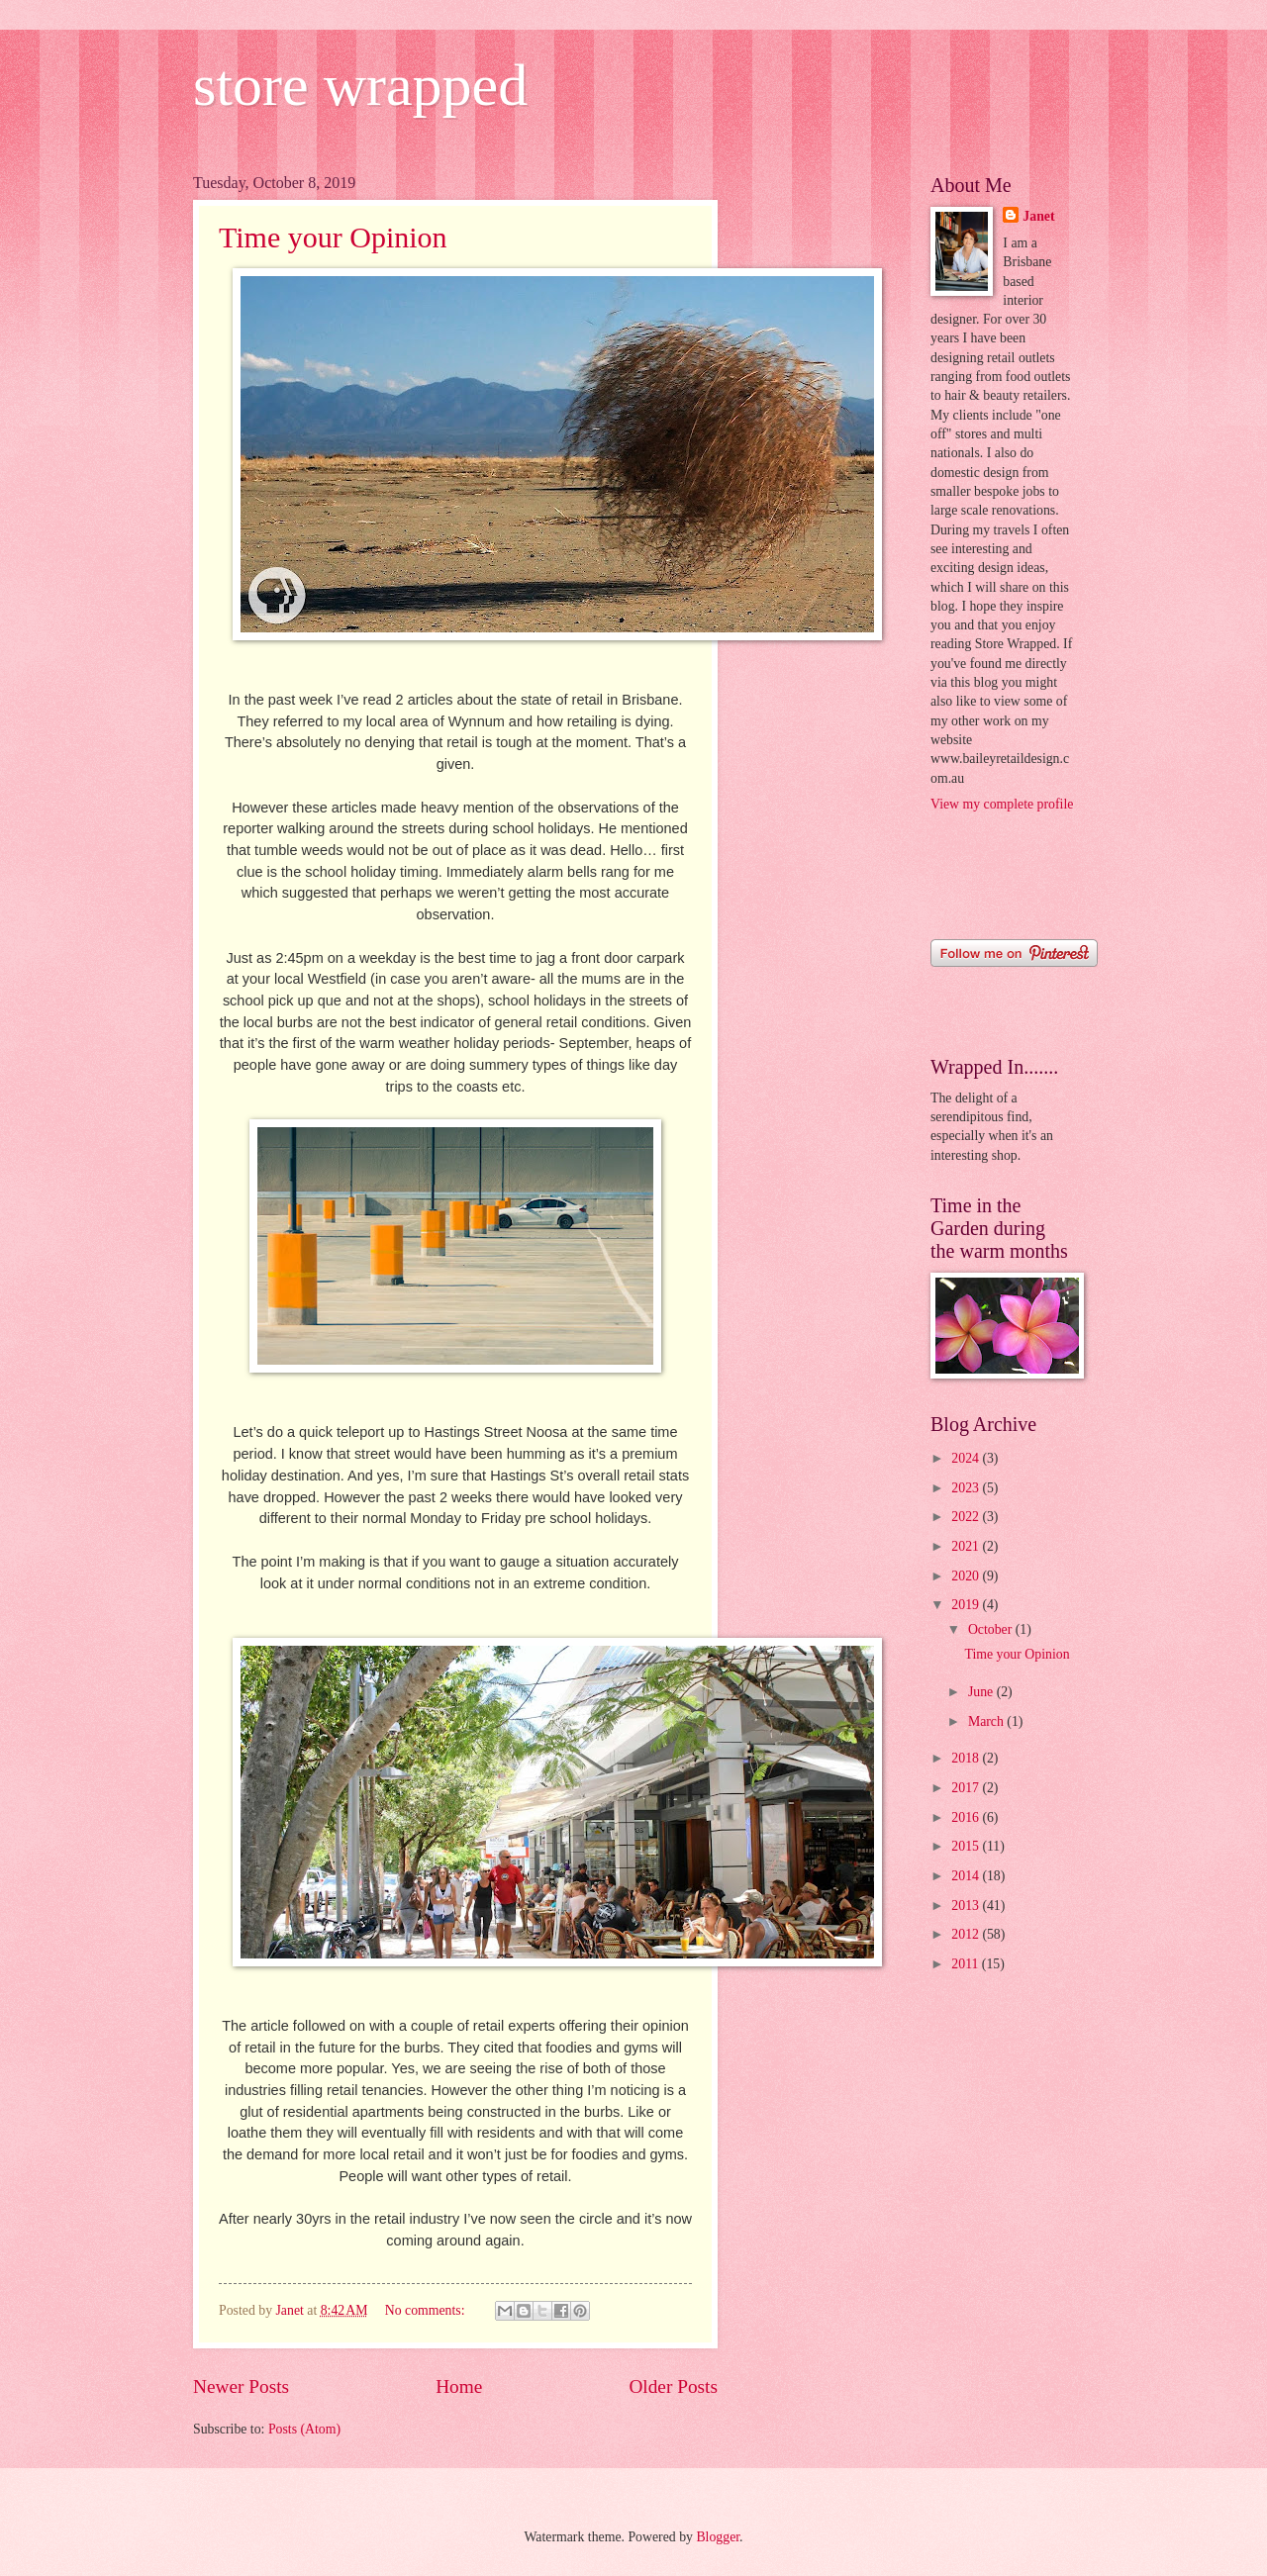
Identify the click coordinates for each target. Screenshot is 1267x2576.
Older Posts (673, 2386)
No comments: (426, 2310)
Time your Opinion (333, 237)
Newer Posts (241, 2386)
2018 (966, 1758)
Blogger (717, 2536)
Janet (1038, 216)
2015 (966, 1846)
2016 (966, 1817)
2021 (966, 1546)
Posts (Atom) (304, 2429)
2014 (966, 1875)
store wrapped (360, 85)
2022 (966, 1516)
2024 (966, 1458)
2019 (966, 1604)
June (982, 1691)
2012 (966, 1934)
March (987, 1721)
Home (459, 2386)
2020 (966, 1576)
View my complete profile (1001, 804)
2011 (966, 1963)
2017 (966, 1787)
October (992, 1629)
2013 (966, 1905)
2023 (966, 1487)
